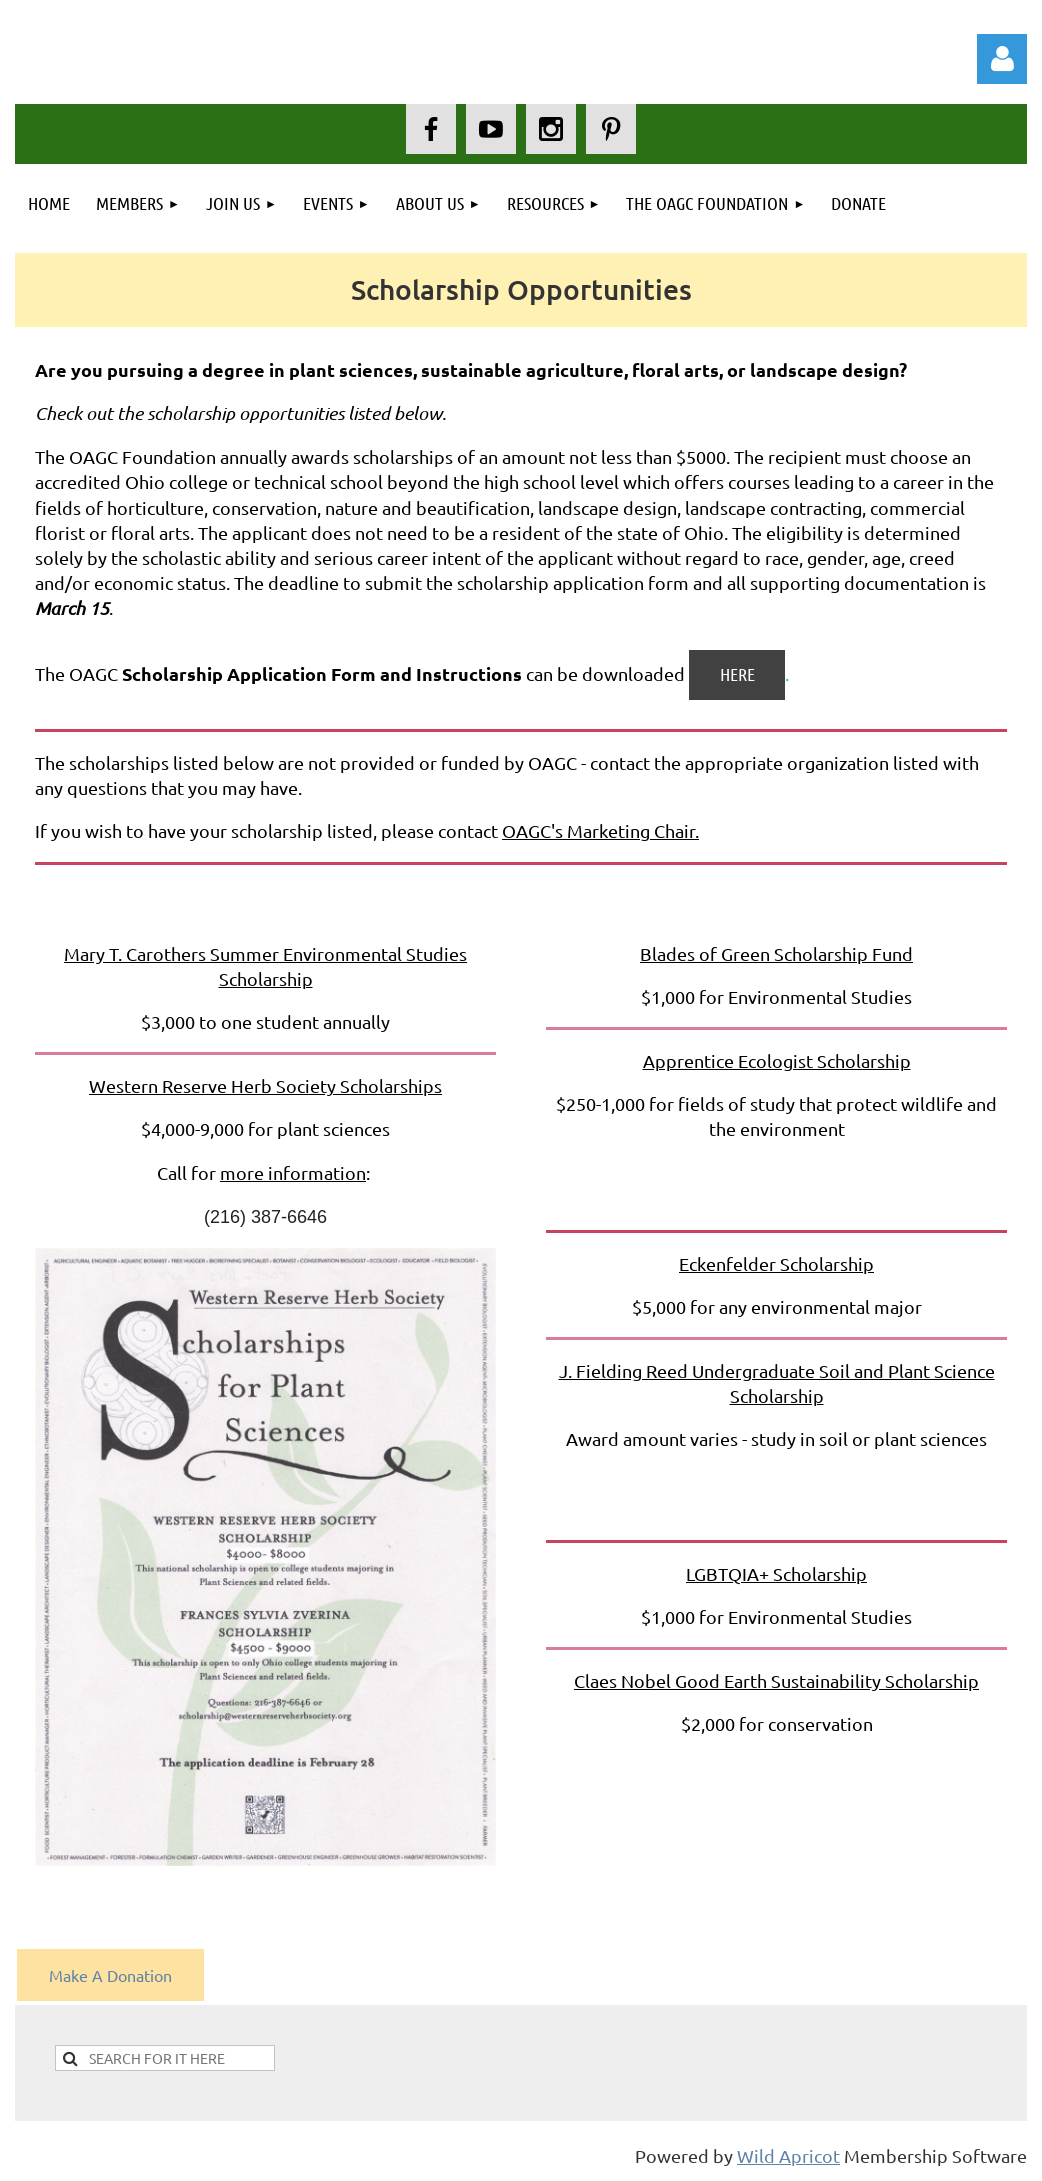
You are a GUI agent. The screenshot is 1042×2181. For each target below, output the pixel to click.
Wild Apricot (788, 2155)
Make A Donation (110, 1975)
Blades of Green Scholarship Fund (776, 953)
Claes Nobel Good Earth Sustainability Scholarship (776, 1680)
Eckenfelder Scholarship (776, 1263)
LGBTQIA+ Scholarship (776, 1573)
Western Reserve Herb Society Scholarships (265, 1085)
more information (293, 1172)
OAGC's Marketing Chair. (600, 830)
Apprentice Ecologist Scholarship (777, 1060)
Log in (1002, 59)
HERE (737, 674)
